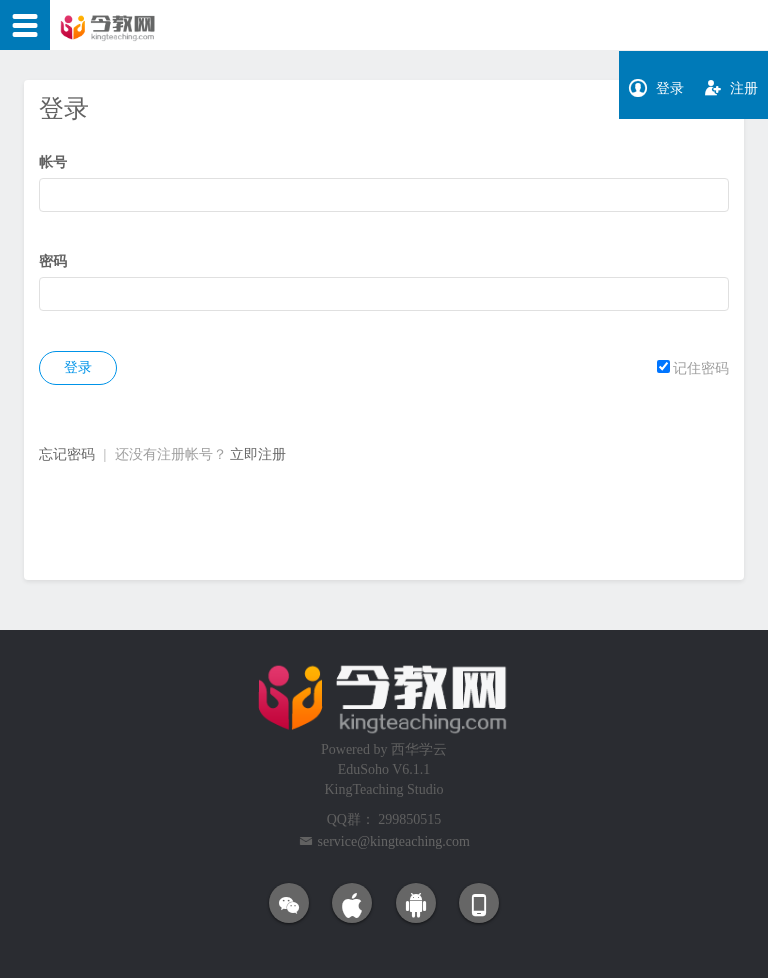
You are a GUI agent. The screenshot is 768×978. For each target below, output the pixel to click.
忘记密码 (67, 454)
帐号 (53, 162)
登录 (78, 367)
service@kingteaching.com (394, 841)
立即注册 (258, 454)
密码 (53, 261)
